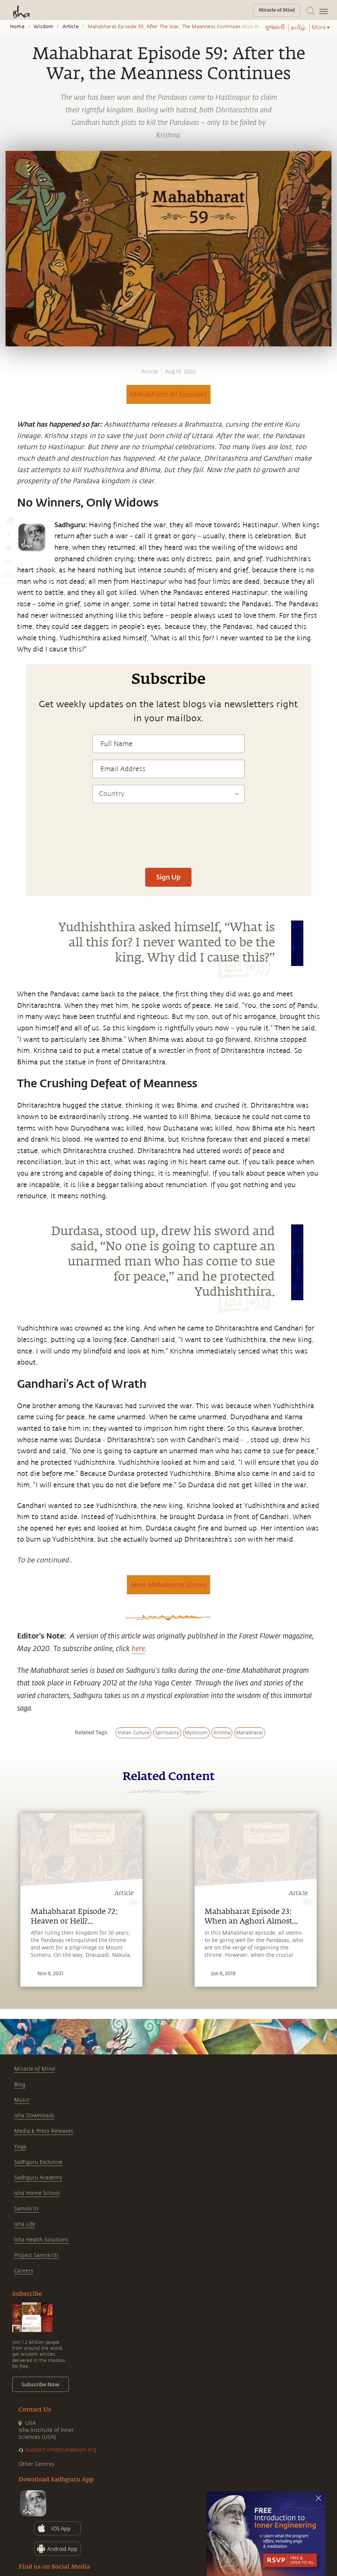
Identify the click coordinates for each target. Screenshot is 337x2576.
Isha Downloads (34, 2115)
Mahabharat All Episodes (168, 394)
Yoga (20, 2146)
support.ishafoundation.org (60, 2450)
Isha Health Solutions (41, 2240)
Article (70, 26)
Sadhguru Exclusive (38, 2162)
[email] (8, 574)
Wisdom (43, 26)
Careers (23, 2271)
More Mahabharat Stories (168, 1584)
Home (17, 26)
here (138, 1648)
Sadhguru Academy (38, 2177)
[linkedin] (8, 561)
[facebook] (8, 534)
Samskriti (26, 2208)
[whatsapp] (10, 520)
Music (22, 2100)
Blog (19, 2084)
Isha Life (24, 2224)
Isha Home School (37, 2193)
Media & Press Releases (43, 2131)
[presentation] (168, 839)
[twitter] (8, 548)
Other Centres (36, 2464)
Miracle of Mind (34, 2069)
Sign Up (168, 876)
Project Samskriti (36, 2255)
